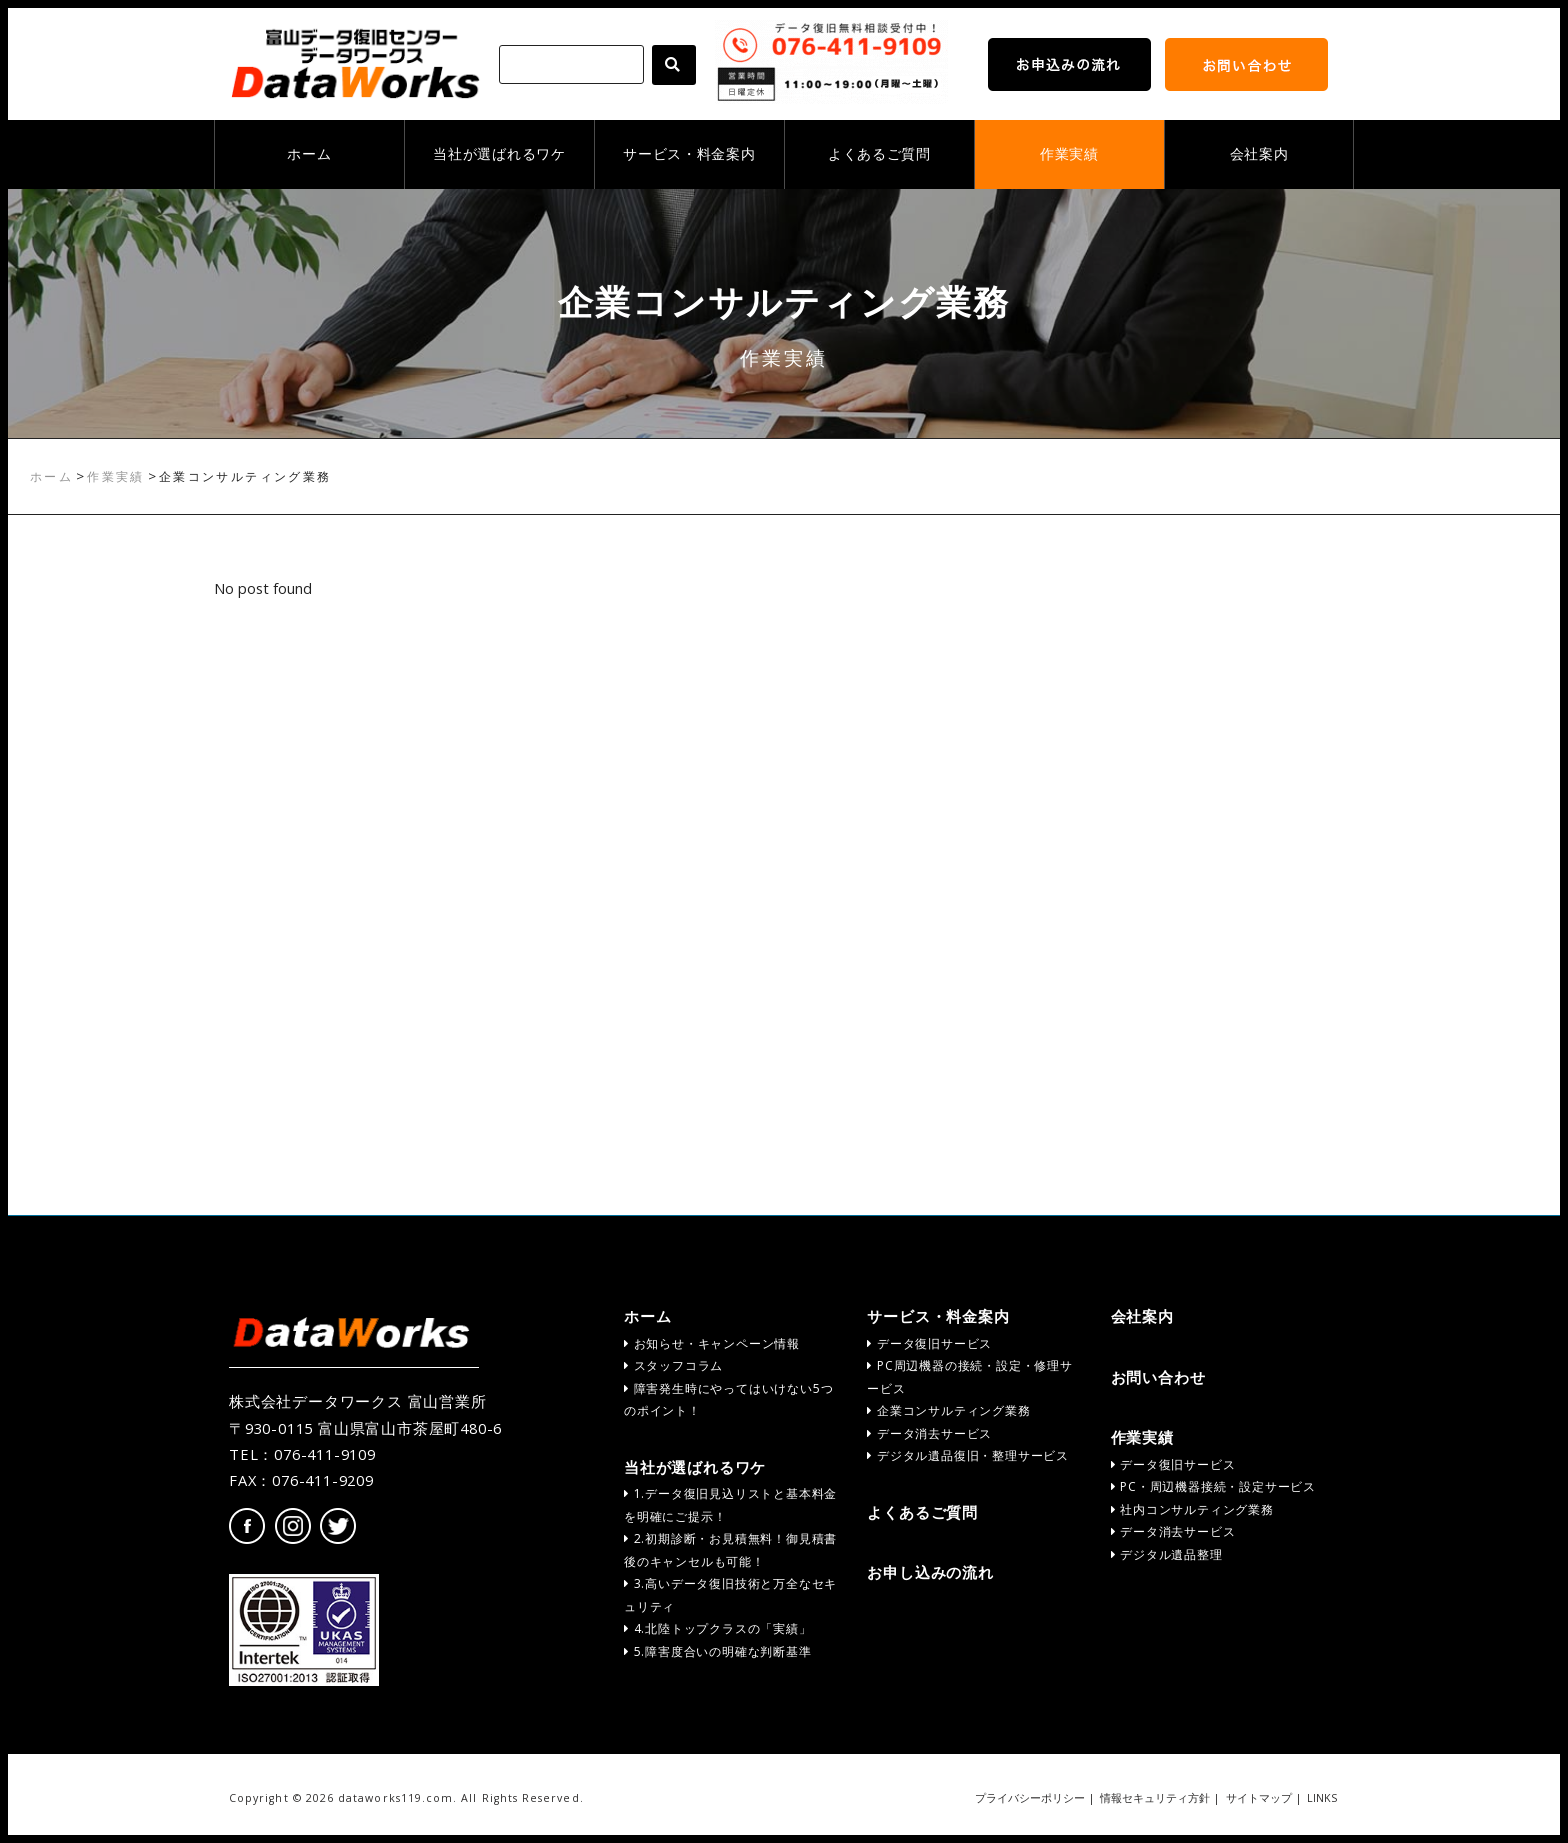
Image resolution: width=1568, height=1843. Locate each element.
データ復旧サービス (929, 1343)
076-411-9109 (325, 1454)
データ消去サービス (929, 1433)
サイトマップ (1259, 1798)
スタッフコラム (673, 1365)
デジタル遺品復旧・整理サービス (968, 1455)
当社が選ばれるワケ (499, 154)
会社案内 (1259, 154)
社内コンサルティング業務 (1192, 1509)
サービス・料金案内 (689, 154)
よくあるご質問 (879, 154)
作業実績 (1069, 154)
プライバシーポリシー (1030, 1798)
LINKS (1322, 1798)
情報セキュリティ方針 (1155, 1798)
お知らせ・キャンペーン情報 (712, 1343)
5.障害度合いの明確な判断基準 (718, 1651)
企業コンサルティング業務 (948, 1410)
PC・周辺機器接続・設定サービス (1213, 1486)
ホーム (309, 154)
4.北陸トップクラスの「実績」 (718, 1628)
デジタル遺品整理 (1167, 1554)
